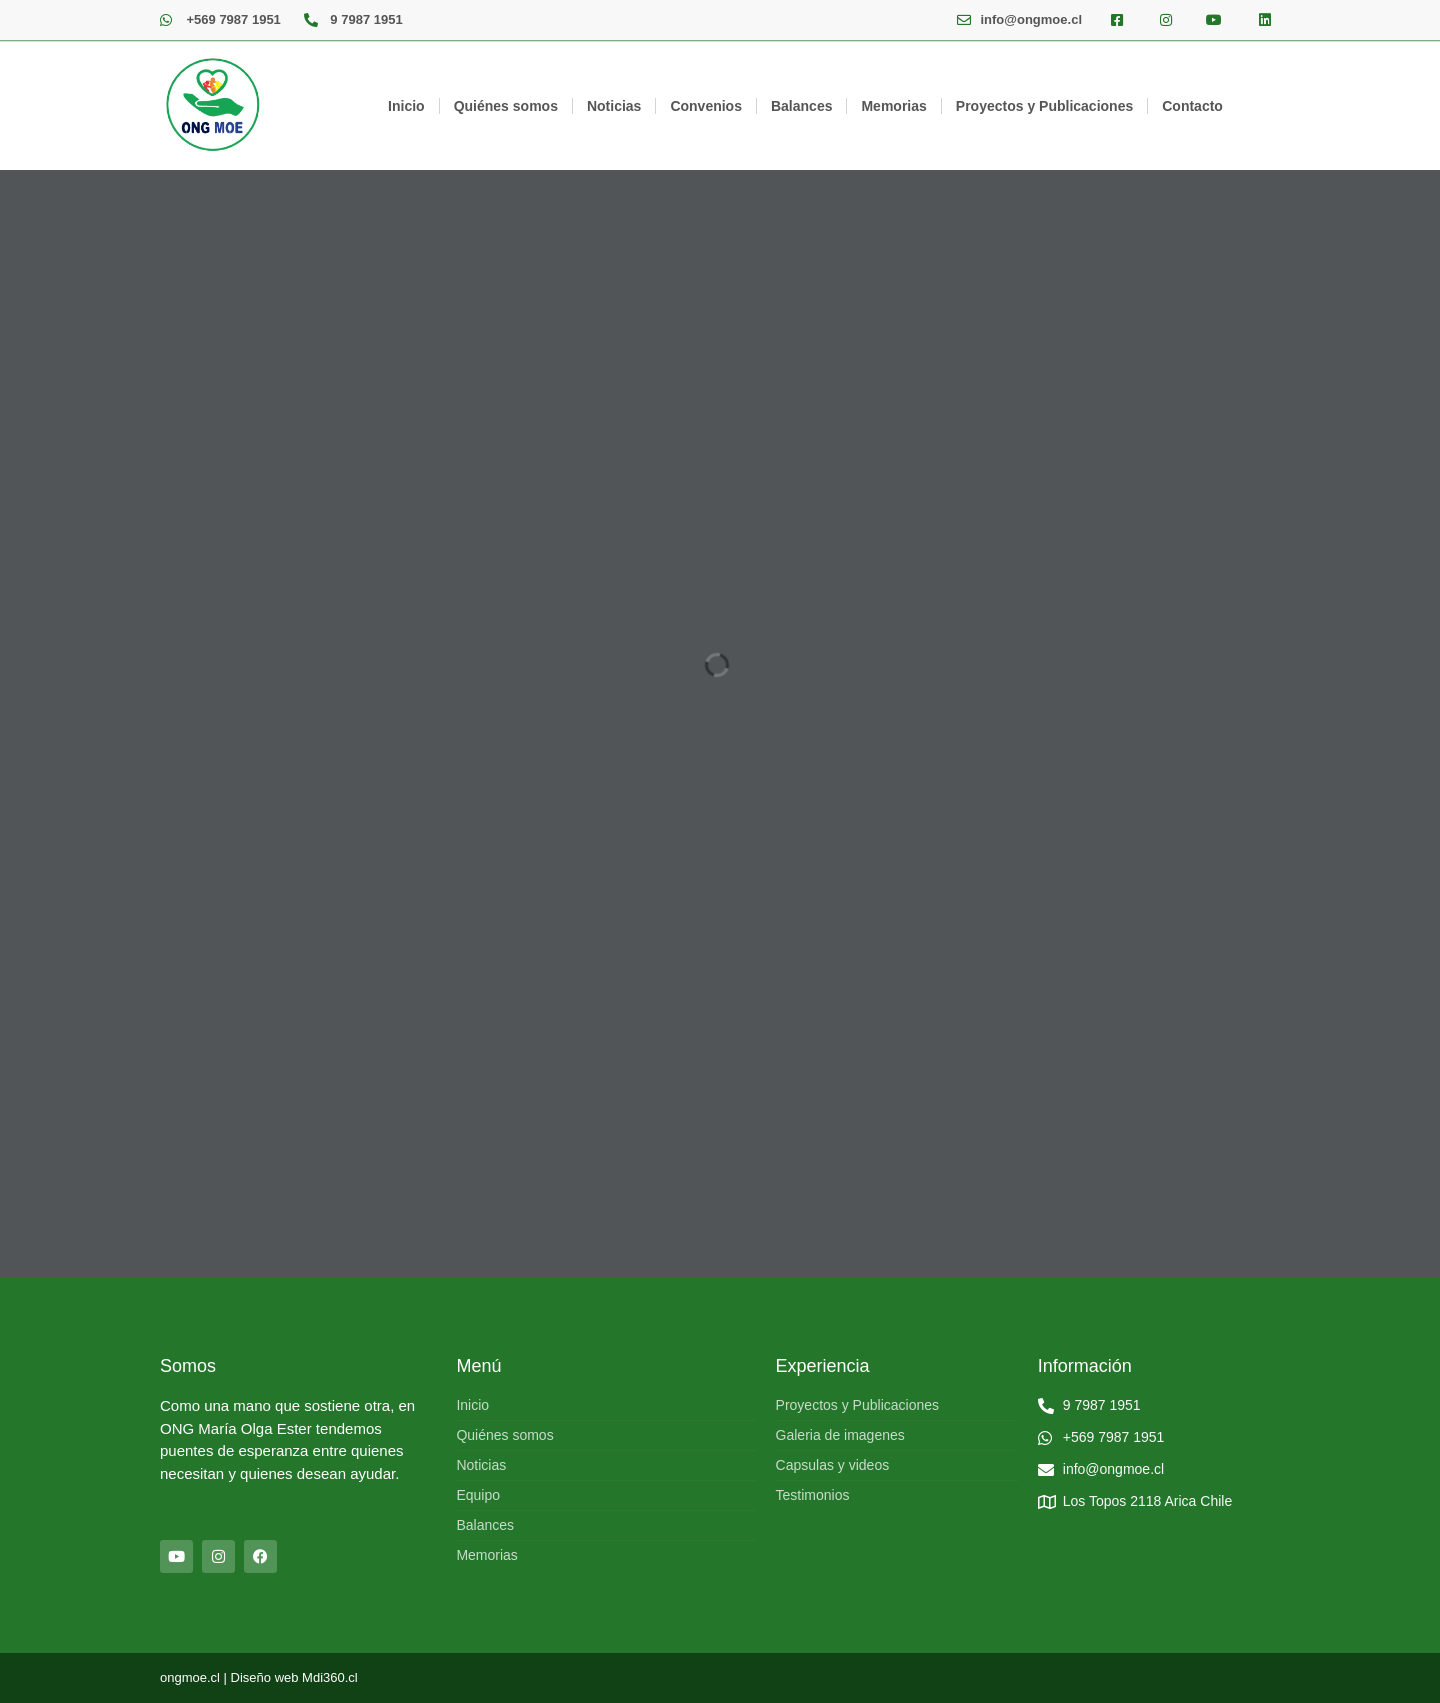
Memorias (893, 106)
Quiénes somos (506, 106)
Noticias (614, 106)
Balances (801, 106)
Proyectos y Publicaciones (1044, 106)
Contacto (1192, 106)
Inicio (406, 106)
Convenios (706, 106)
